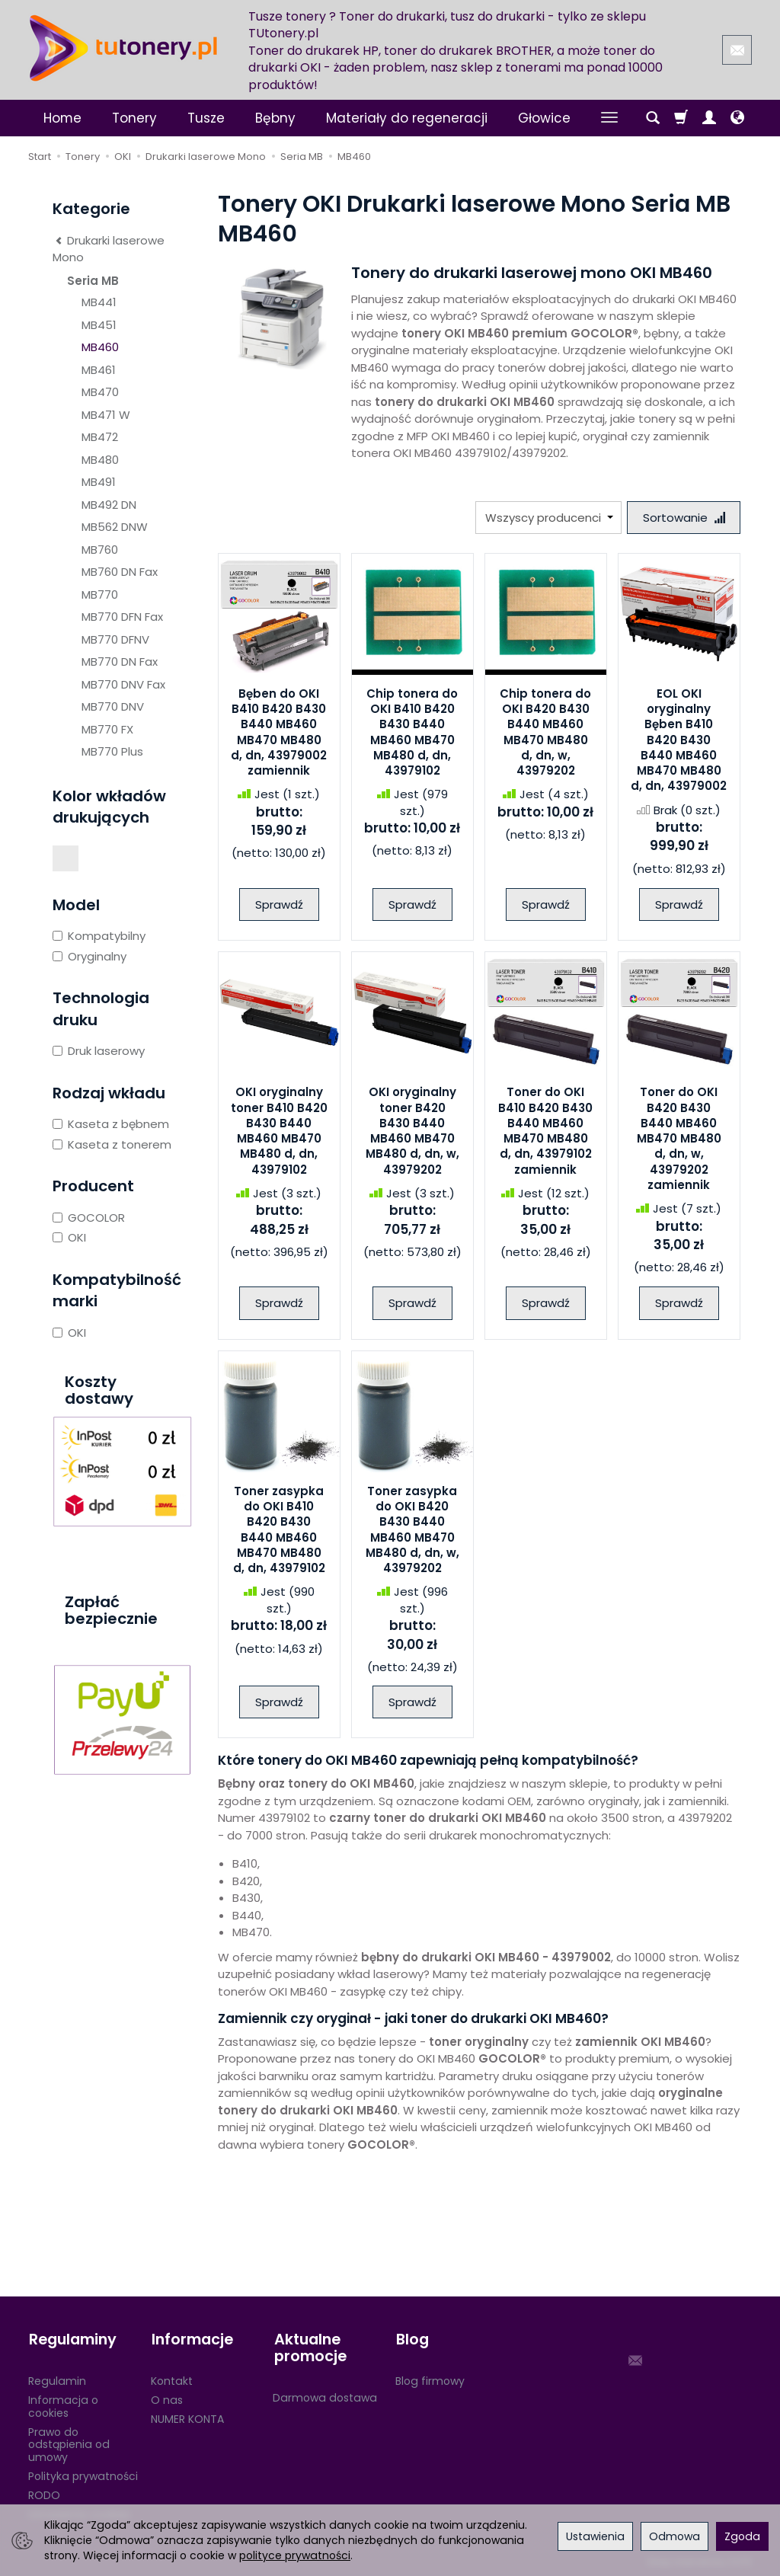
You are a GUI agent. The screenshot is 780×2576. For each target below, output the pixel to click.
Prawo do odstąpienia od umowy (69, 2442)
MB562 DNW (115, 527)
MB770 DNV (113, 706)
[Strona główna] (123, 48)
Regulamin (57, 2379)
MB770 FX (107, 729)
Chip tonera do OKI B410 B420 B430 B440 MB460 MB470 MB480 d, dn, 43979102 (412, 732)
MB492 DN (109, 505)
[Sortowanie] (683, 517)
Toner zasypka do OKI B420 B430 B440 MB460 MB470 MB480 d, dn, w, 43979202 (412, 1530)
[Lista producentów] (548, 517)
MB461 (99, 370)
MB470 (100, 392)
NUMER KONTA (187, 2416)
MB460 (100, 347)
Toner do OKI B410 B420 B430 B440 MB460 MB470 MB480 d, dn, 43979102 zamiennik (545, 1131)
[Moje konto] (709, 118)
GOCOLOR (89, 1218)
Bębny (275, 118)
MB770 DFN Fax (122, 617)
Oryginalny (89, 956)
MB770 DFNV (115, 639)
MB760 (100, 550)
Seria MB (93, 281)
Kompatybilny (99, 936)
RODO (44, 2493)
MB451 (99, 325)
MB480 (100, 460)
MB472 (100, 437)
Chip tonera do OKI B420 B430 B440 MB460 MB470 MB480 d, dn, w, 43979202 (545, 732)
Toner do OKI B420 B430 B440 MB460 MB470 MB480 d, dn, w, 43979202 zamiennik (679, 1139)
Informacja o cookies (63, 2405)
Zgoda (742, 2536)
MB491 (99, 482)
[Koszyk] (681, 118)
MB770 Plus (112, 751)
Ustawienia (595, 2536)
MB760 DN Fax (120, 572)
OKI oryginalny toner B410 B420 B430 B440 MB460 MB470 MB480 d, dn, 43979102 (279, 1131)
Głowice (544, 118)
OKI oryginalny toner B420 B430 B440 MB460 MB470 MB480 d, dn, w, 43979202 (412, 1131)
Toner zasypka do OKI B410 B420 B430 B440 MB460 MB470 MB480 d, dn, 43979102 (279, 1530)
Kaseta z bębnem (111, 1124)
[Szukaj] (652, 118)
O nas (167, 2398)
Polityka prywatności (83, 2474)
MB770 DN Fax (120, 662)
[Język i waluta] (737, 118)
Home (62, 118)
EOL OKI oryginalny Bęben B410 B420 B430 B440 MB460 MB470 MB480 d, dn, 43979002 (679, 740)
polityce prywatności (294, 2555)
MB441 (99, 302)
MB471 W (106, 415)
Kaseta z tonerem (112, 1144)
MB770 (100, 594)
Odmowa (674, 2536)
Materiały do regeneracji (407, 118)
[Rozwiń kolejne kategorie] (609, 118)
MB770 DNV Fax (123, 684)
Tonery (134, 118)
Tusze (206, 118)
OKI (69, 1237)
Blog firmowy (430, 2379)
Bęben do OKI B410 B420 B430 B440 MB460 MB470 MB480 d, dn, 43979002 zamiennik (279, 732)
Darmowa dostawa (325, 2395)
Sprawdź (279, 904)
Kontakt (172, 2379)
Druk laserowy (99, 1051)
